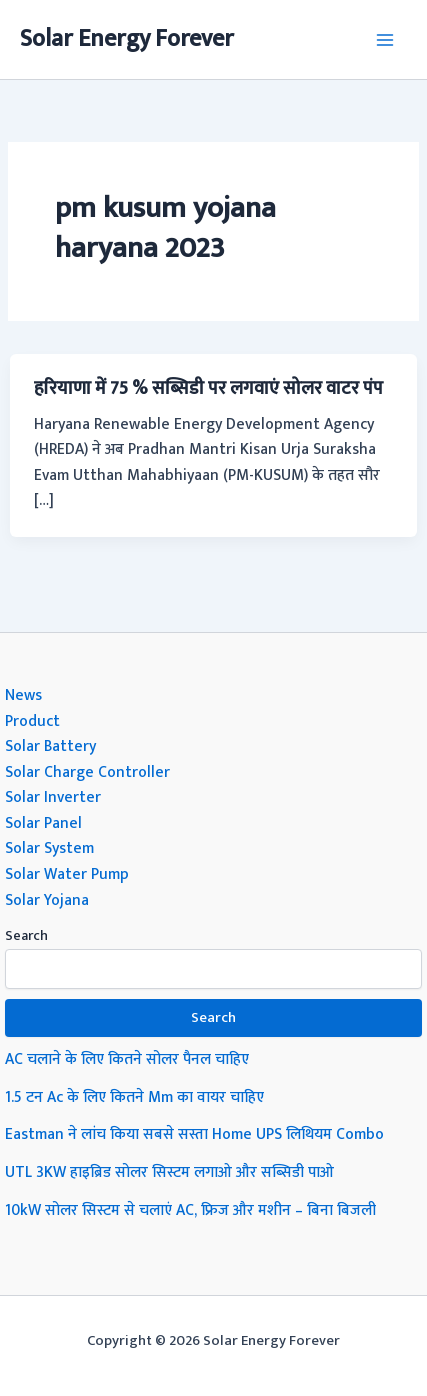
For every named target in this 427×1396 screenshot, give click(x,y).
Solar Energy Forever (127, 39)
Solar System (49, 848)
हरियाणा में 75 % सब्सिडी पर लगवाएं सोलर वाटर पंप (208, 388)
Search (26, 935)
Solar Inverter (53, 797)
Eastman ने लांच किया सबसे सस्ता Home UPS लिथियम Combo (194, 1134)
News (23, 695)
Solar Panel (43, 823)
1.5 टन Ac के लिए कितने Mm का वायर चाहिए (134, 1097)
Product (32, 721)
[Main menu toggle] (385, 39)
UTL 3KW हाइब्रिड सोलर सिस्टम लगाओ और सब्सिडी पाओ (169, 1172)
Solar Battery (50, 746)
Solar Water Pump (67, 874)
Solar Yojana (47, 900)
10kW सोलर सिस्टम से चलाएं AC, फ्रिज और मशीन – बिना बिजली (190, 1210)
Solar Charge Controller (87, 772)
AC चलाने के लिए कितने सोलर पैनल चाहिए (127, 1059)
